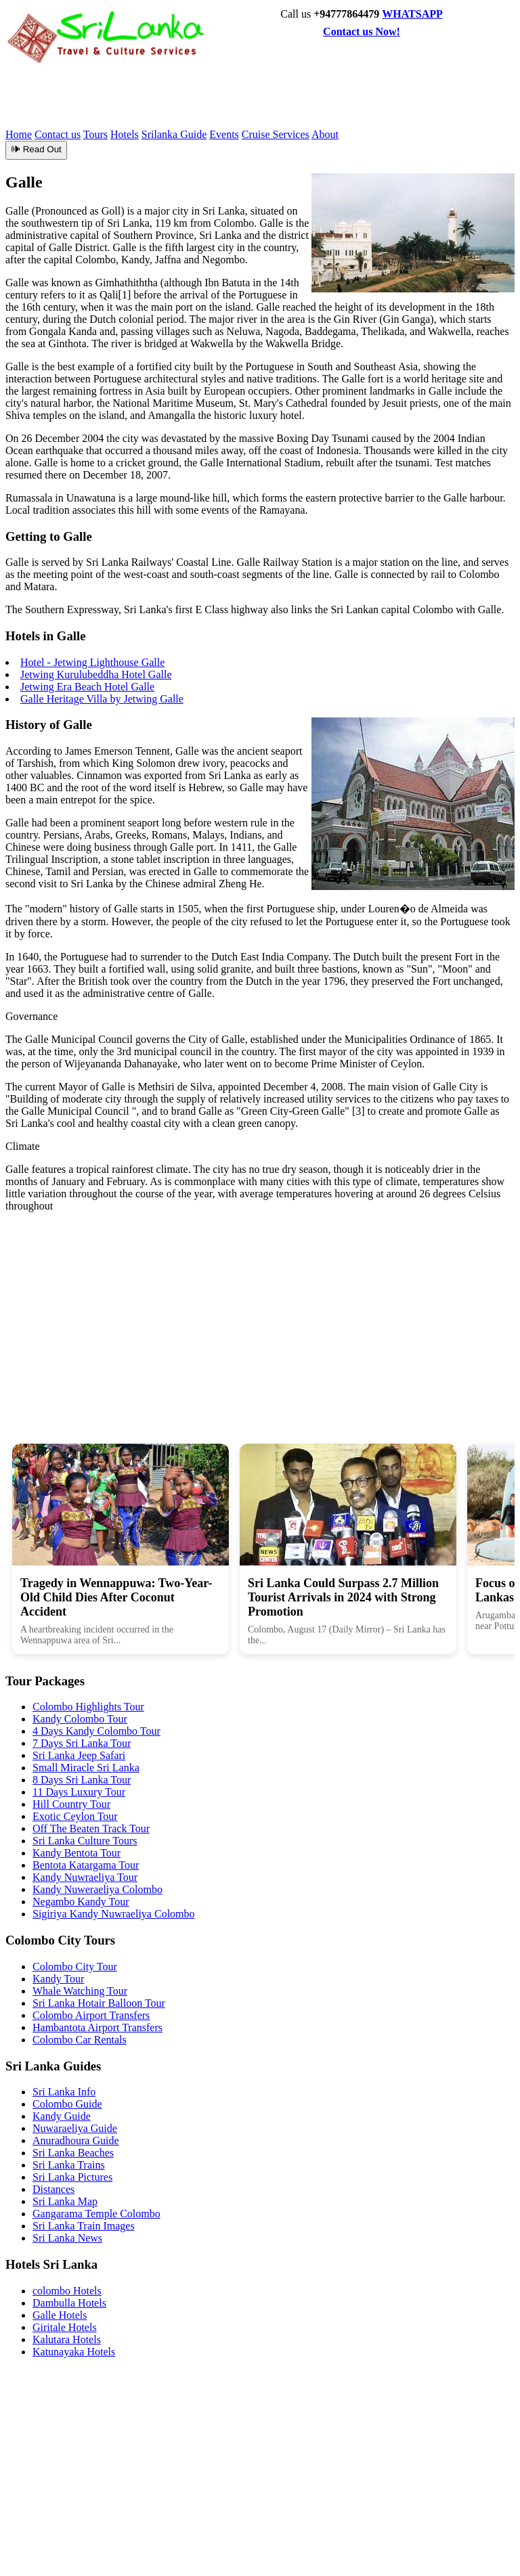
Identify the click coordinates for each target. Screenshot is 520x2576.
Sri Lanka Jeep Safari (78, 1755)
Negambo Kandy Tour (80, 1901)
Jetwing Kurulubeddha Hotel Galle (96, 674)
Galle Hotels (59, 2315)
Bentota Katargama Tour (85, 1865)
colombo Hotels (67, 2290)
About (325, 134)
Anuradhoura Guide (75, 2140)
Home (18, 134)
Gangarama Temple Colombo (96, 2213)
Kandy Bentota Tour (76, 1853)
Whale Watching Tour (79, 1991)
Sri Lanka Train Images (83, 2225)
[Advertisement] (251, 95)
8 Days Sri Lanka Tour (81, 1779)
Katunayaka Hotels (73, 2351)
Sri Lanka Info (63, 2091)
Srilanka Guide (174, 134)
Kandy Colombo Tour (79, 1719)
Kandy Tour (58, 1978)
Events (224, 134)
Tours (95, 134)
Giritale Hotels (64, 2327)
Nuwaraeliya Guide (74, 2128)
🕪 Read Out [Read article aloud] (36, 149)
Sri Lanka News (67, 2238)
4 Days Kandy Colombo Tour (96, 1731)
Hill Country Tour (71, 1804)
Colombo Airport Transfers (91, 2015)
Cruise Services (275, 134)
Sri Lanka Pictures (72, 2177)
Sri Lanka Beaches (73, 2152)
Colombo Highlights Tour (88, 1706)
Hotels (124, 134)
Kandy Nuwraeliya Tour (84, 1877)
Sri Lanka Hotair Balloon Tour (98, 2003)
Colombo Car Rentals (79, 2039)
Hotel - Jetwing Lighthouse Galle (92, 662)
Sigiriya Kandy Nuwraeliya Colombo (113, 1913)
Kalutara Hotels (66, 2339)
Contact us (58, 134)
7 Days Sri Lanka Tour (81, 1743)
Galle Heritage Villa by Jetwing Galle (101, 699)
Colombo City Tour (74, 1966)
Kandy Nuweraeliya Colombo (97, 1889)
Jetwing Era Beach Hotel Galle (87, 686)
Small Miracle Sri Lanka (85, 1767)
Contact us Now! (361, 31)
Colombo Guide (67, 2104)
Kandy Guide (61, 2116)
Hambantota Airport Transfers (97, 2027)
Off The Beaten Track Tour (91, 1828)
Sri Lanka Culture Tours (84, 1840)
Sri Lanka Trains (68, 2165)
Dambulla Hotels (69, 2303)
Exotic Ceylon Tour (75, 1816)
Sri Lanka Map (65, 2201)
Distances (53, 2189)
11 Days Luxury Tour (78, 1792)
